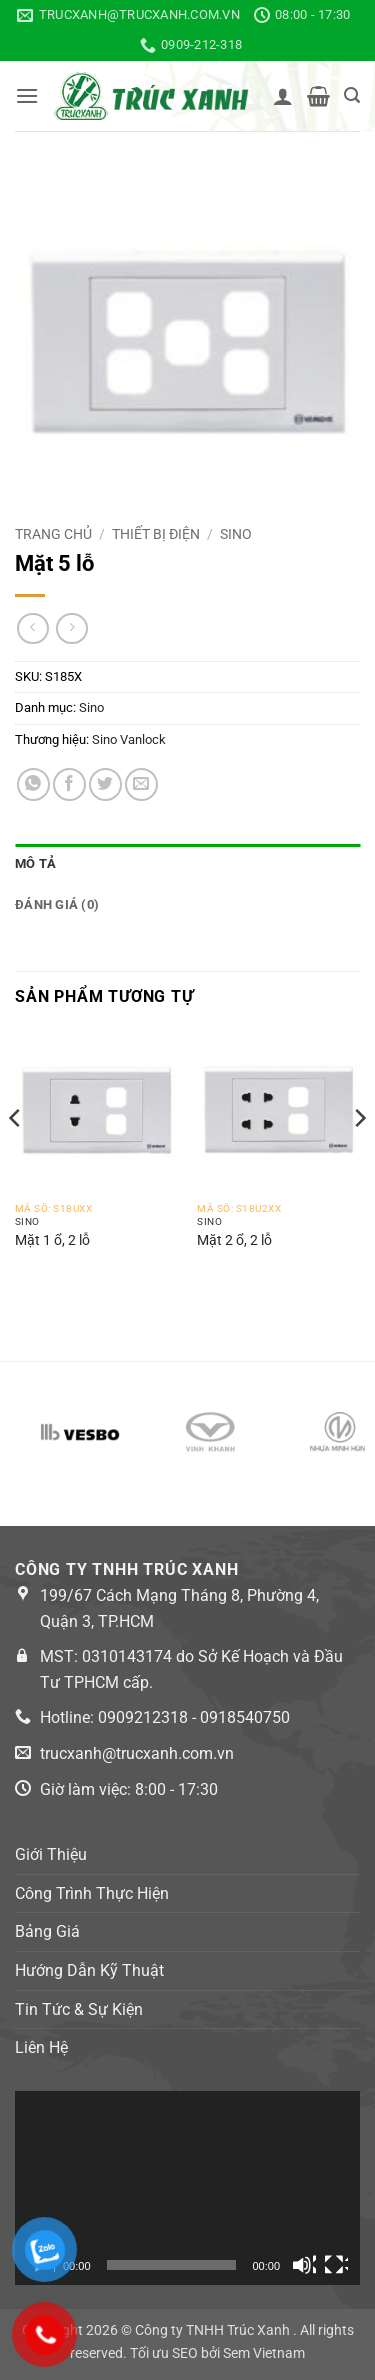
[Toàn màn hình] (336, 2265)
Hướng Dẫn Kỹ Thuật (89, 1970)
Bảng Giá (47, 1931)
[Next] (359, 1158)
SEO (185, 2353)
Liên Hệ (41, 2047)
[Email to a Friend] (141, 784)
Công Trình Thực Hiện (92, 1893)
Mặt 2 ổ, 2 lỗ (234, 1240)
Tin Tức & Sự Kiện (79, 2009)
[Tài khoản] (283, 96)
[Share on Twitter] (105, 784)
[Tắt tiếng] (304, 2265)
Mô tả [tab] (35, 863)
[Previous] (16, 1158)
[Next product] (32, 628)
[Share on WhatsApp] (33, 784)
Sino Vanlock (129, 739)
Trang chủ (53, 534)
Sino (236, 534)
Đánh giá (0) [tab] (57, 904)
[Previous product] (71, 628)
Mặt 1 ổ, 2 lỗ (52, 1240)
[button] (27, 95)
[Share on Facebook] (69, 784)
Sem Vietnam (264, 2353)
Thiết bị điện (156, 534)
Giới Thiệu (51, 1854)
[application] (187, 2188)
